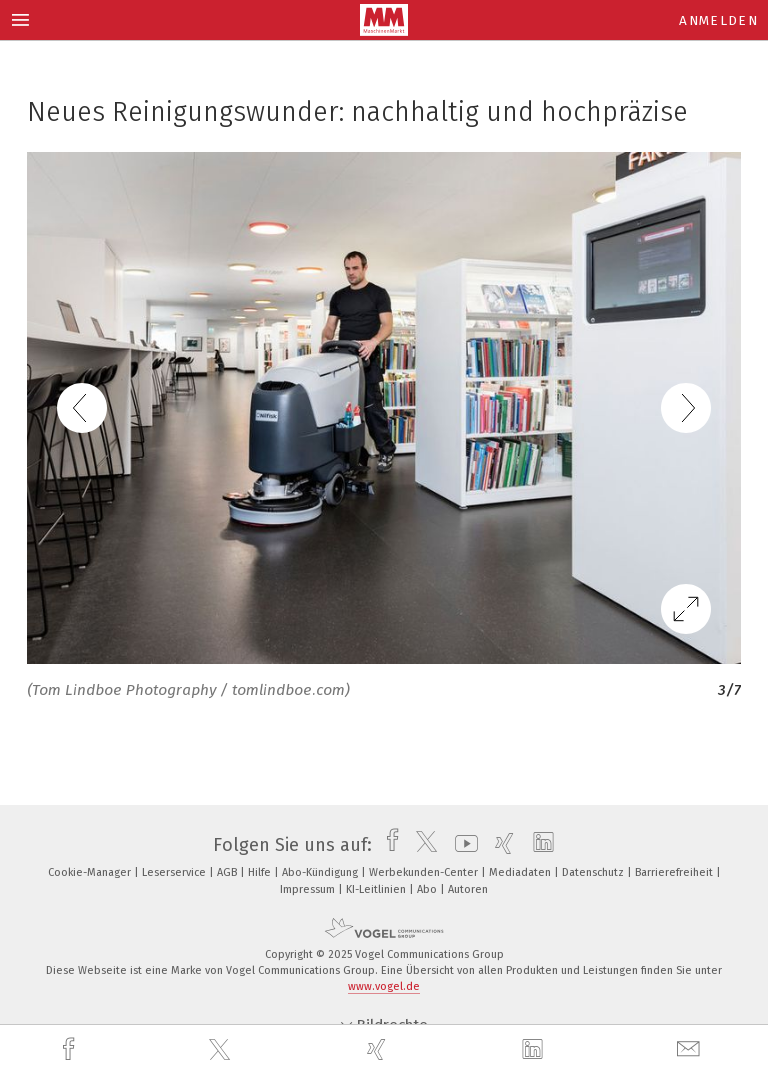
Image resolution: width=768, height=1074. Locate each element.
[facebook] (71, 1049)
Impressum (309, 889)
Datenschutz (594, 872)
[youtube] (461, 845)
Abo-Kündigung (321, 872)
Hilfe (261, 872)
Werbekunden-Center (425, 872)
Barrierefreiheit (675, 872)
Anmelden (718, 20)
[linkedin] (535, 1050)
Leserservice (175, 872)
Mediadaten (521, 872)
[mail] (691, 1049)
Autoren (468, 889)
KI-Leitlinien (377, 889)
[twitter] (222, 1050)
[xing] (379, 1049)
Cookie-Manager (91, 872)
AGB (228, 872)
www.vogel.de (384, 986)
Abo (428, 889)
